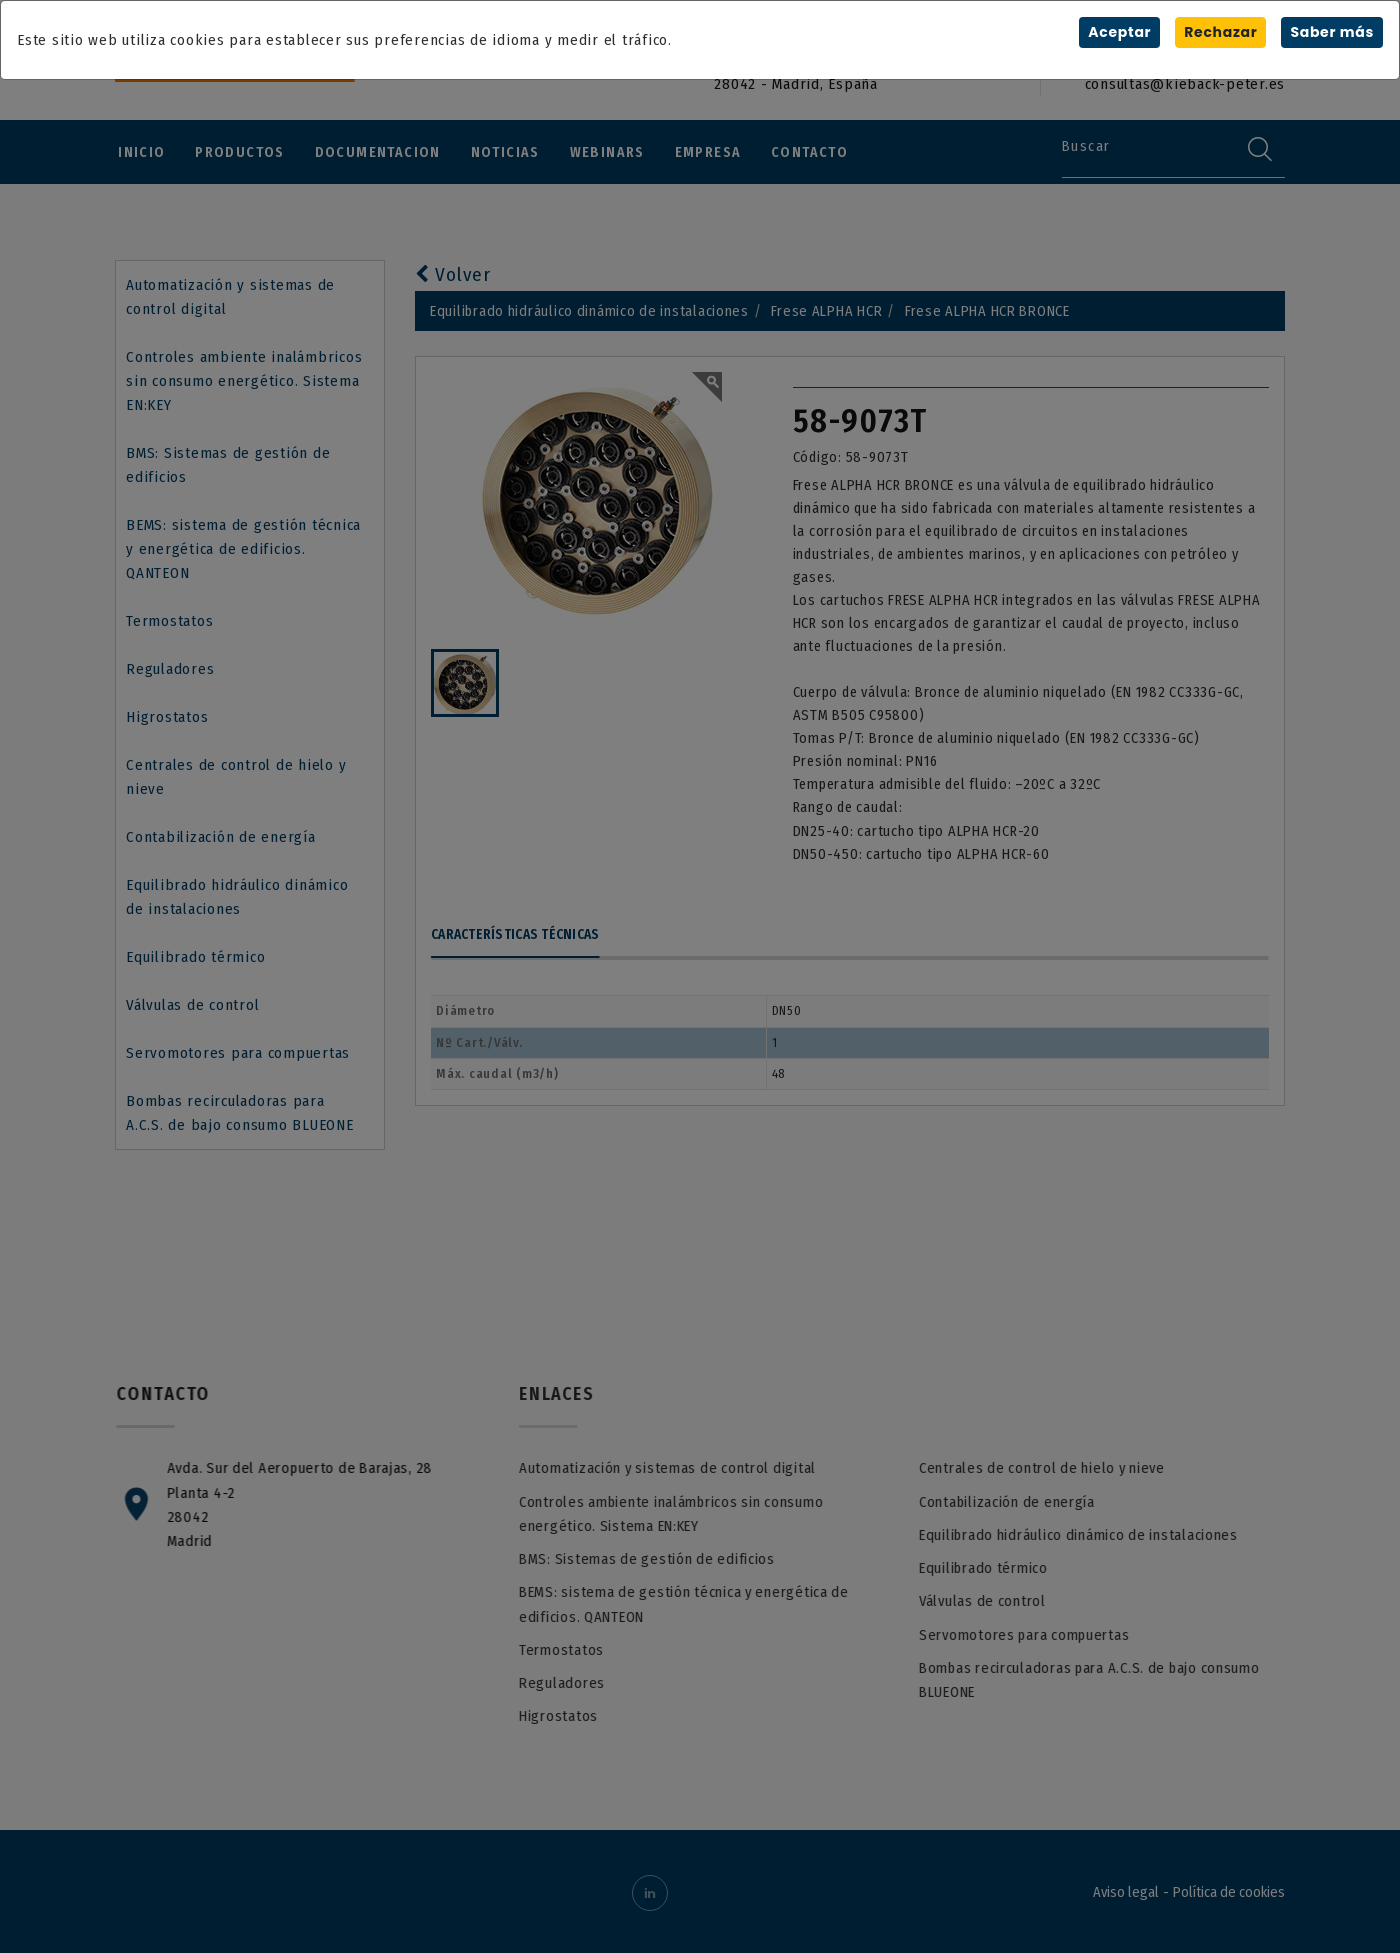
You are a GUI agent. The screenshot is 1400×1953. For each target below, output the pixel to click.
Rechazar (1220, 32)
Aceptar (1118, 32)
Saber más (1332, 32)
